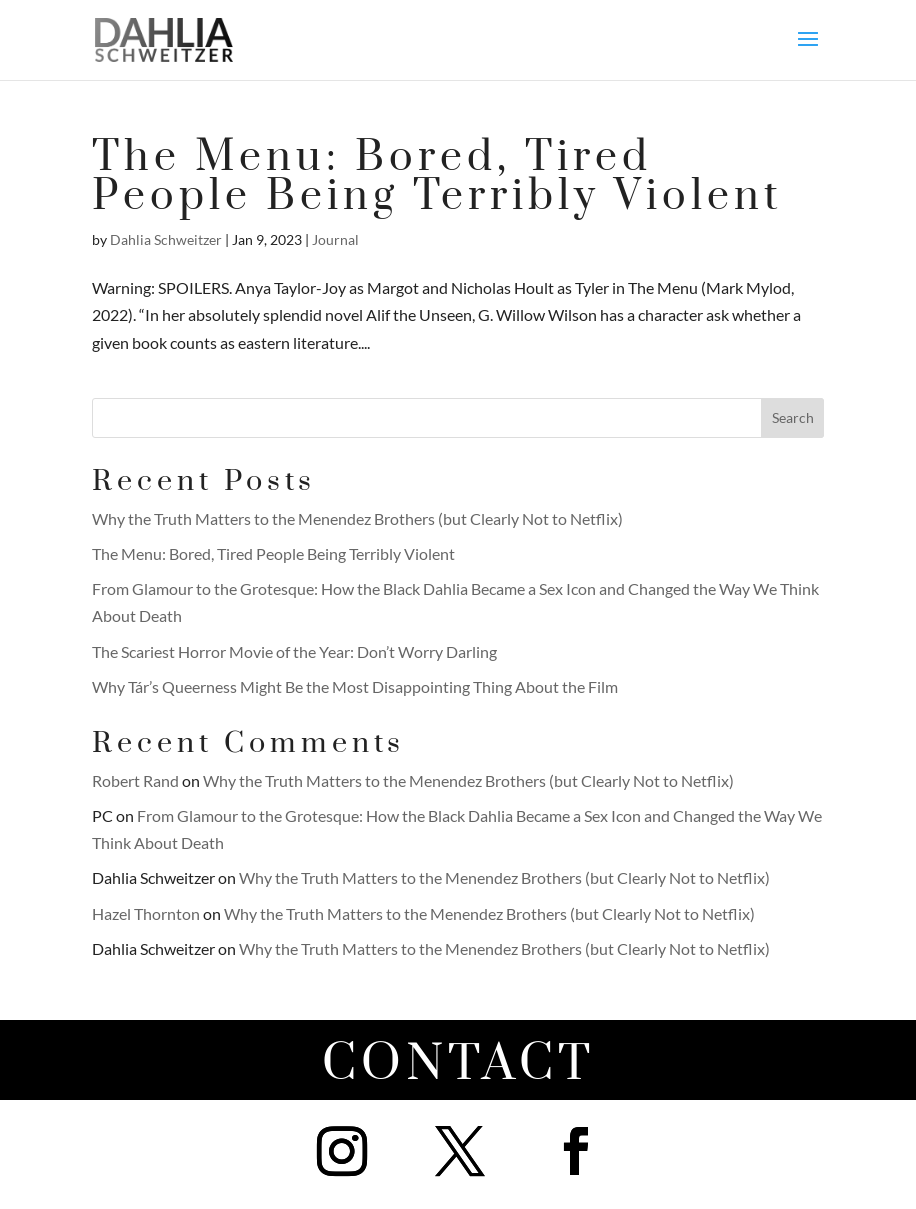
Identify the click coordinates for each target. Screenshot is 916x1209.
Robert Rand (135, 780)
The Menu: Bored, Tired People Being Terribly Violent (437, 177)
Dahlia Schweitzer (166, 239)
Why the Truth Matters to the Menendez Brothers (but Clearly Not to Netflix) (357, 518)
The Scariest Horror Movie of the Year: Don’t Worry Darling (294, 651)
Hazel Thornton (146, 913)
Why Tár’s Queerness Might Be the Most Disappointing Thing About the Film (355, 686)
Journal (335, 239)
